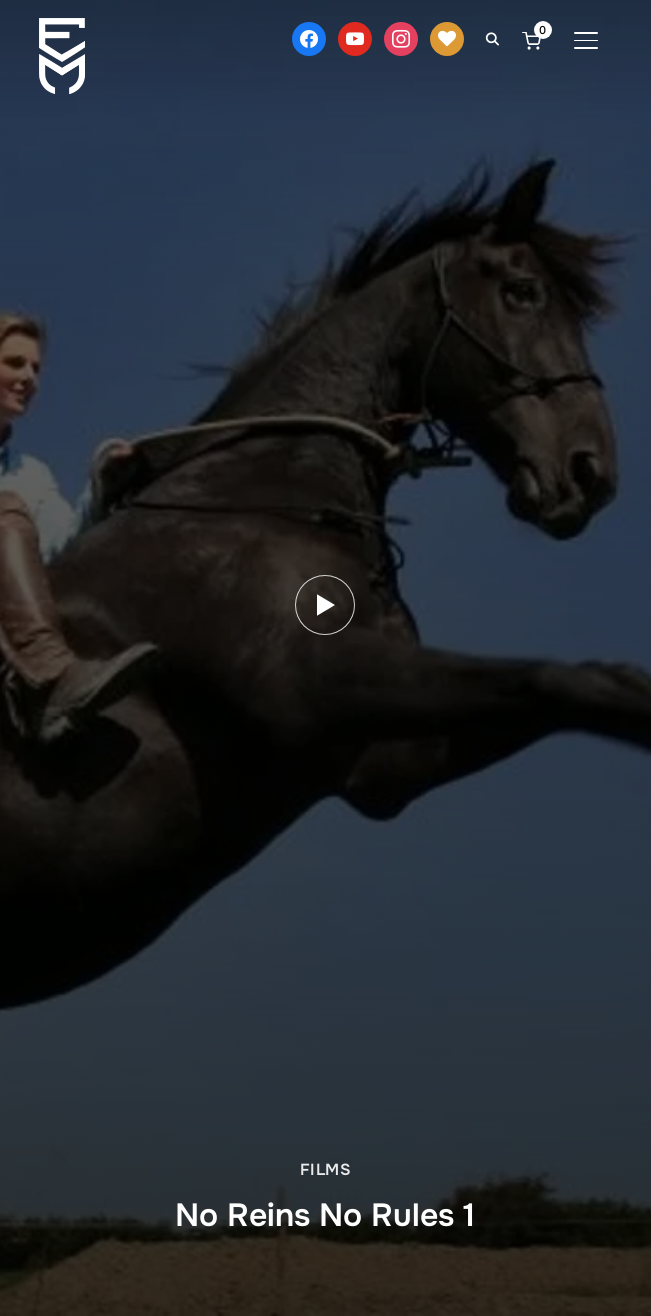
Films (326, 1169)
